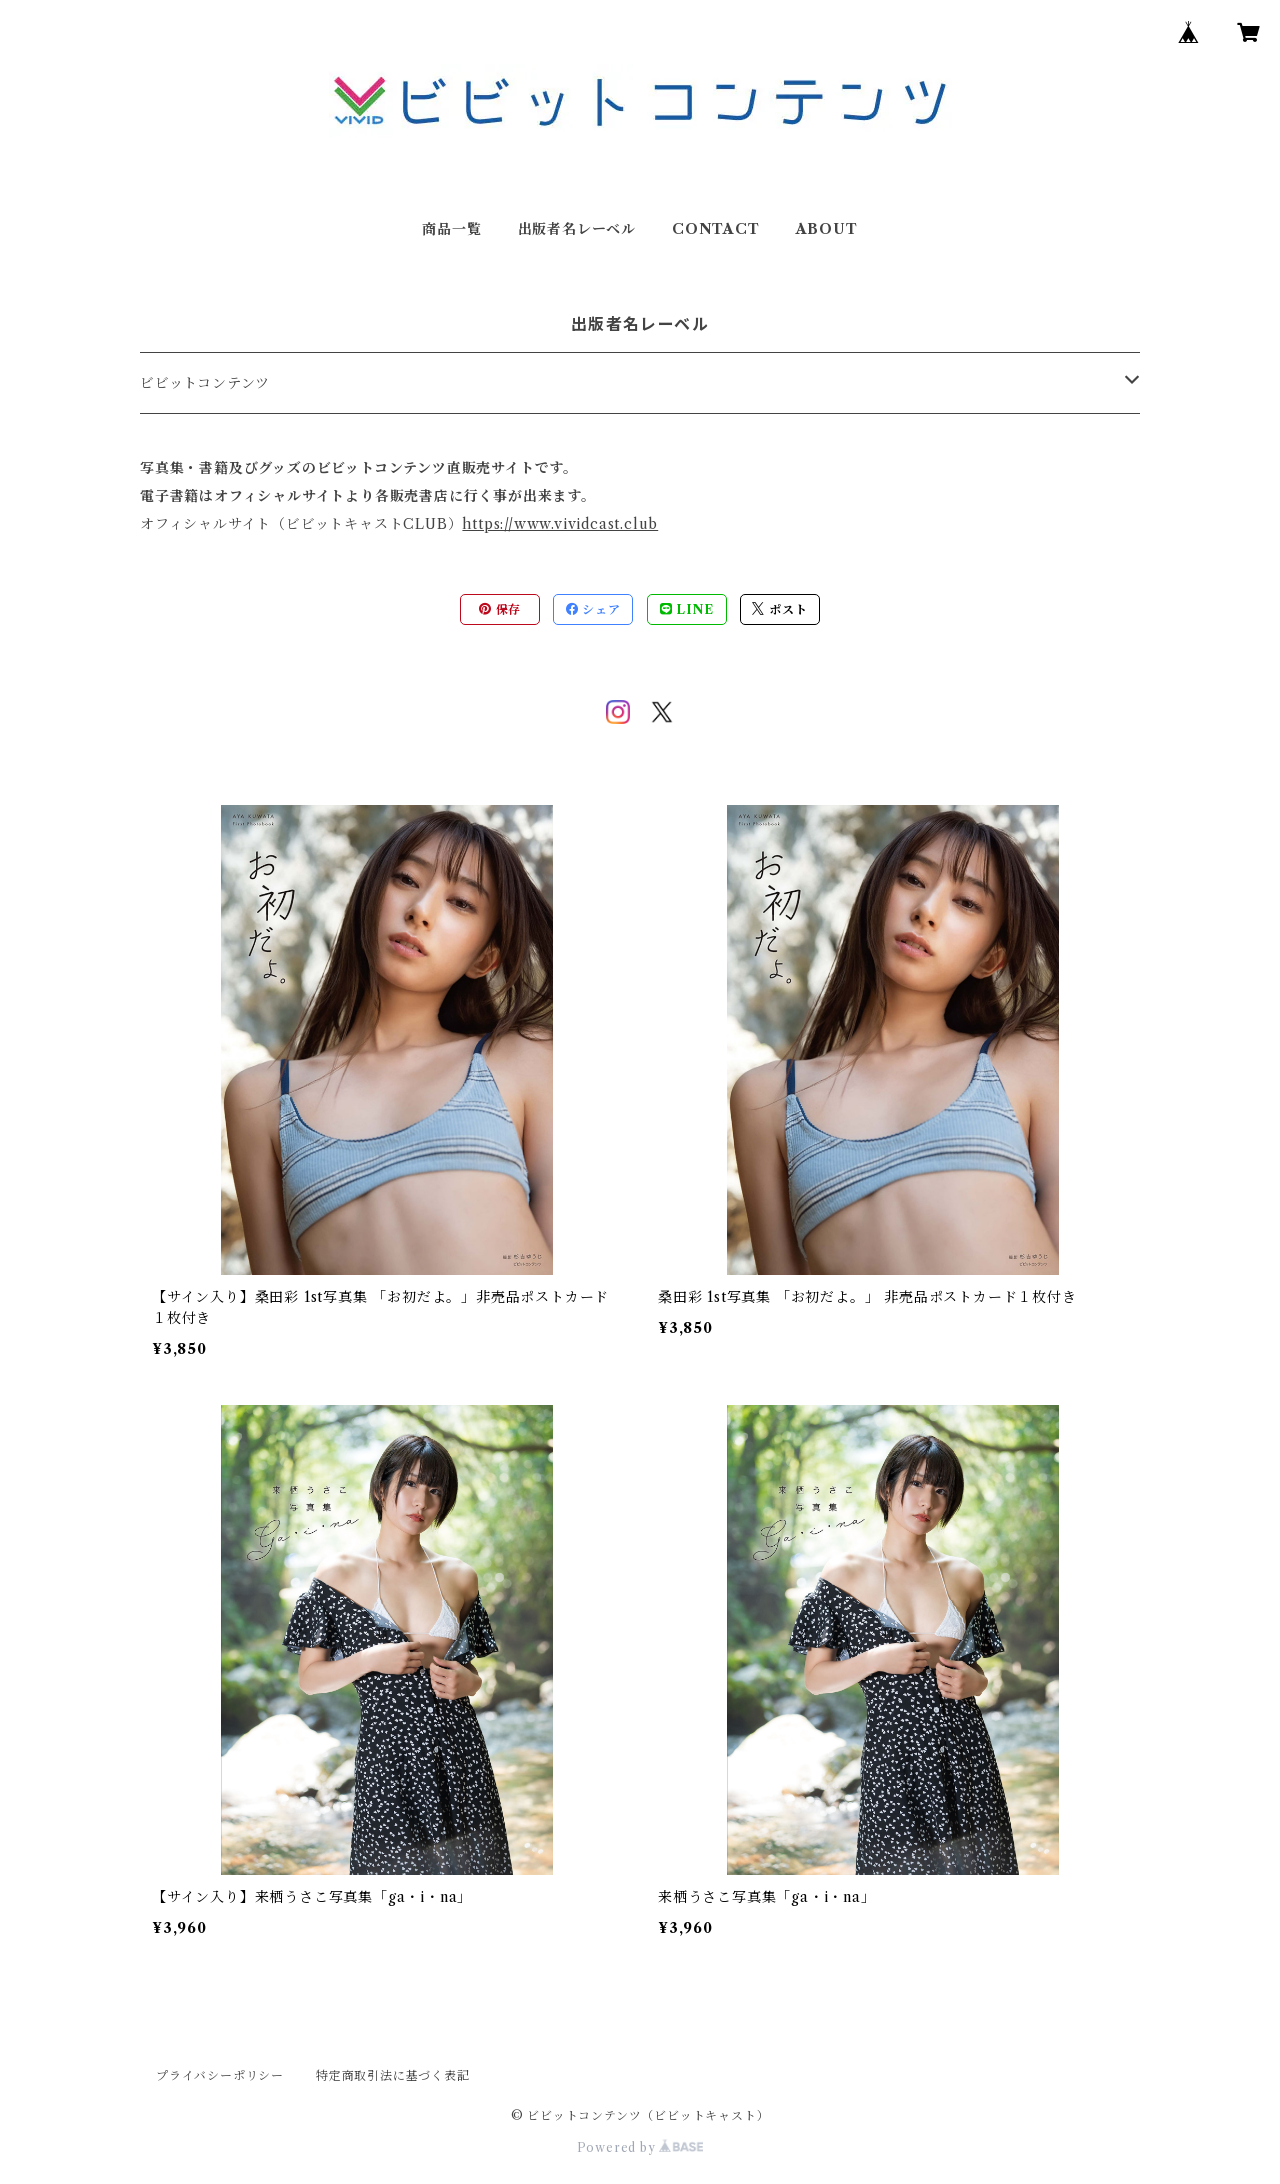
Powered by (640, 2147)
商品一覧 (451, 229)
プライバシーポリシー (220, 2075)
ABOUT (827, 229)
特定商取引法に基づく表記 (393, 2075)
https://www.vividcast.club (560, 524)
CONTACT (716, 229)
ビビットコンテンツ (205, 383)
